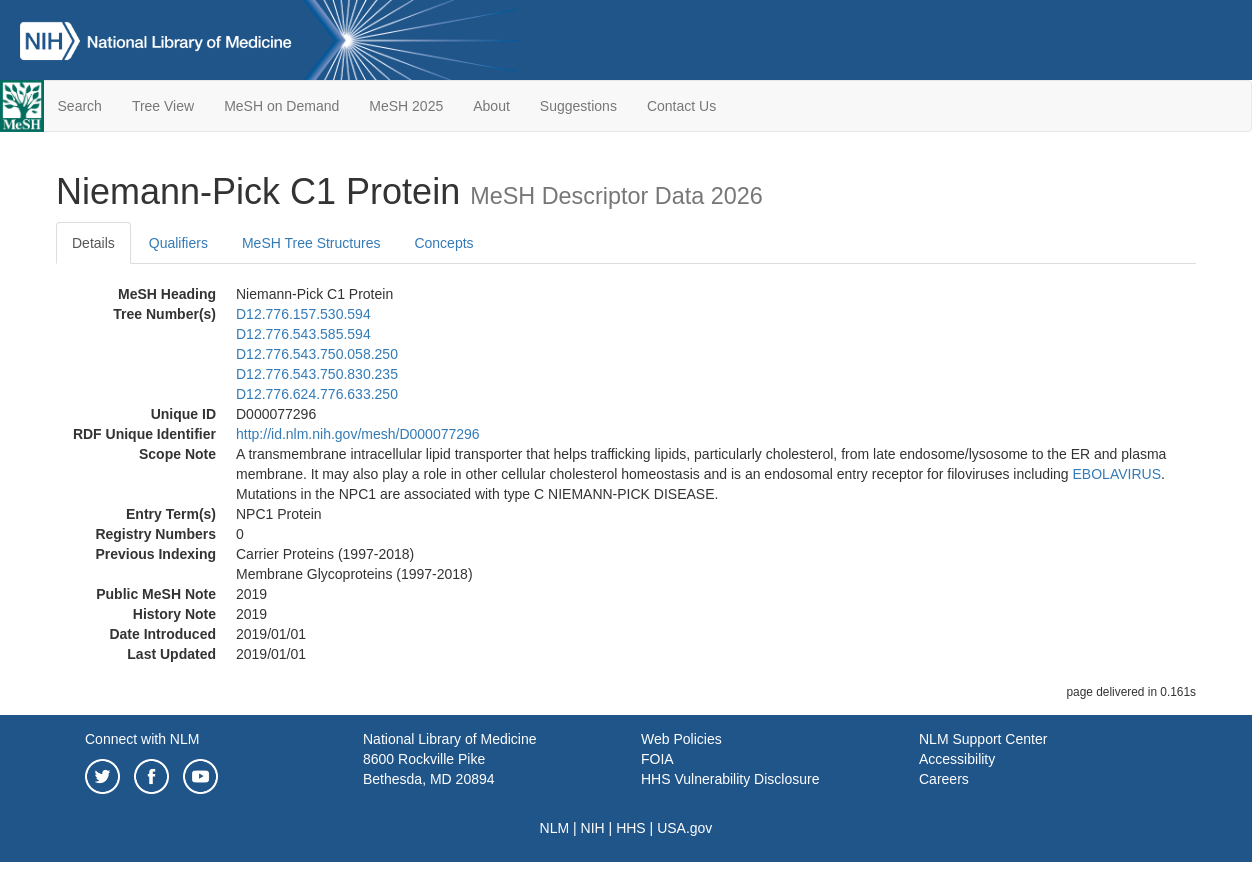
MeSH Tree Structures (311, 243)
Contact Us (681, 106)
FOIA (657, 759)
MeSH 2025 (406, 106)
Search (80, 106)
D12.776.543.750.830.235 (317, 374)
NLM (555, 828)
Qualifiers (178, 243)
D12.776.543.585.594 (303, 334)
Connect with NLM (142, 739)
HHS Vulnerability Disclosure (730, 779)
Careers (944, 779)
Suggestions (578, 106)
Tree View (163, 106)
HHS (631, 828)
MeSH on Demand (281, 106)
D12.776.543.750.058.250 (317, 354)
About (491, 106)
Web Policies (681, 739)
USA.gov (684, 828)
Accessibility (957, 759)
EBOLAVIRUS (1117, 474)
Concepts (443, 243)
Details (93, 243)
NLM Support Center (983, 739)
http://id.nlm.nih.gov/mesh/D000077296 (358, 434)
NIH (593, 828)
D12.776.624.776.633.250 (317, 394)
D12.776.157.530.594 (303, 314)
